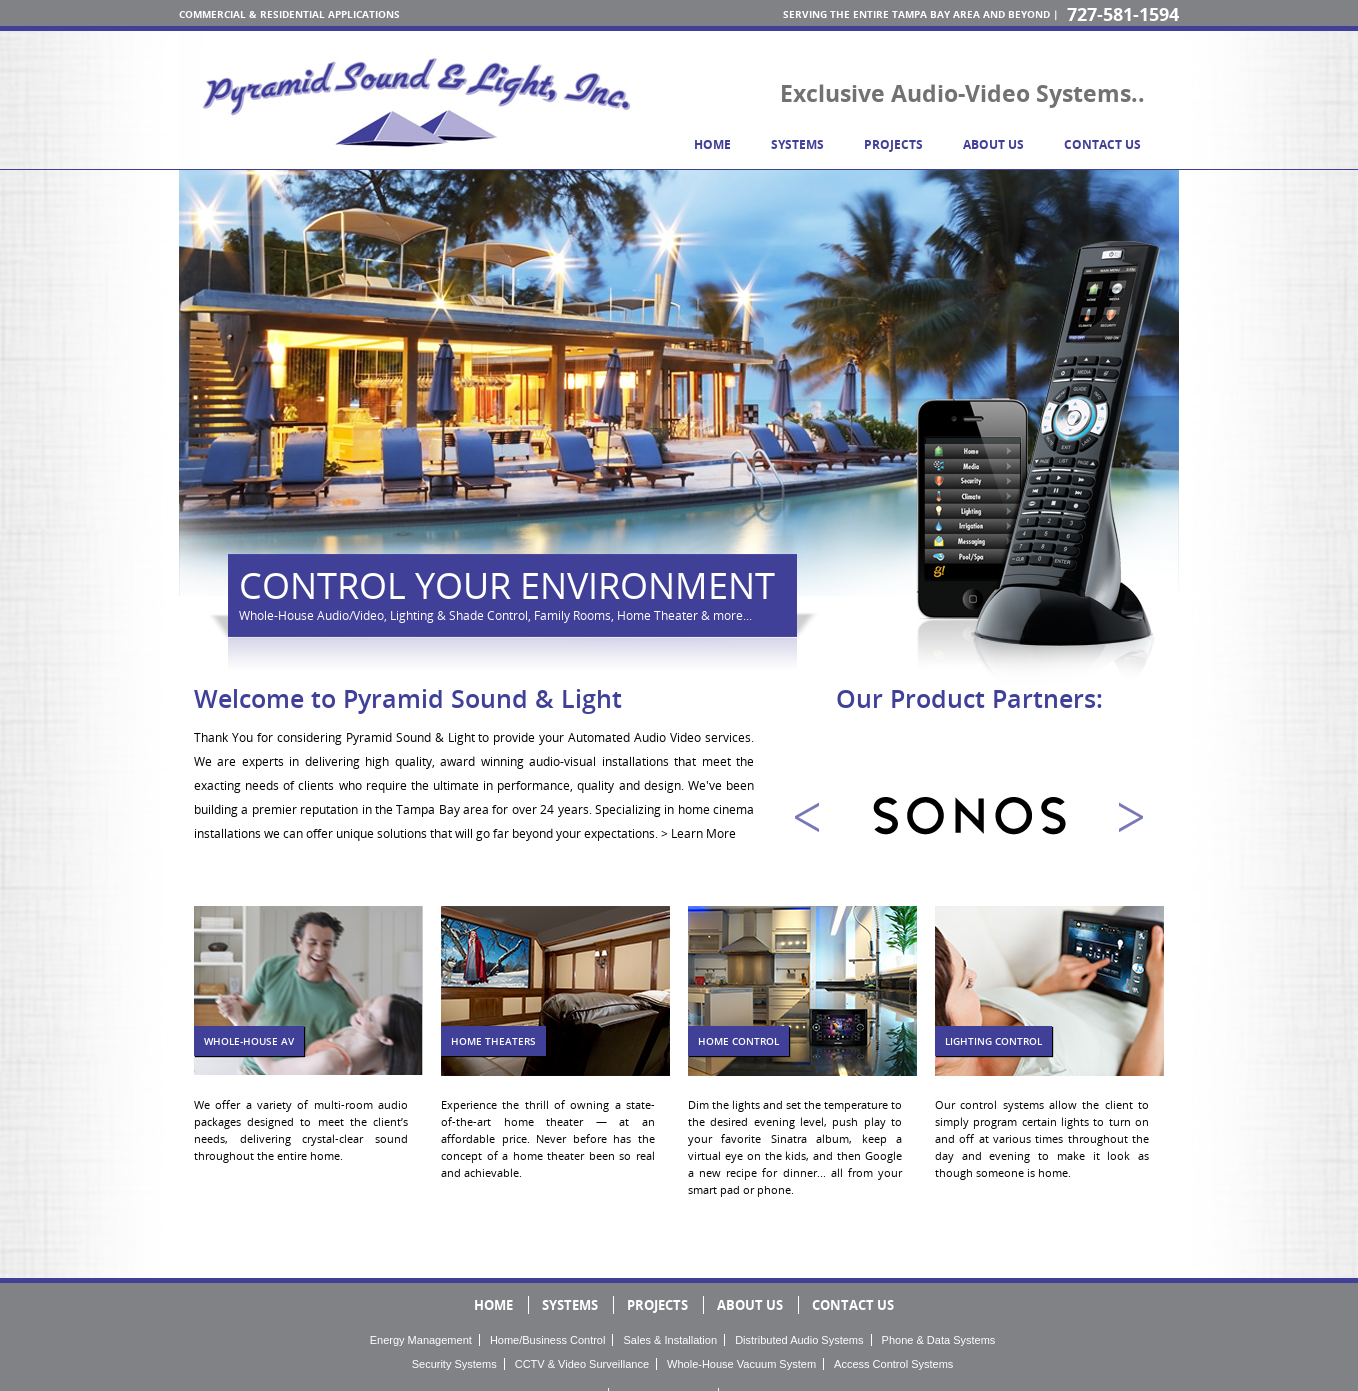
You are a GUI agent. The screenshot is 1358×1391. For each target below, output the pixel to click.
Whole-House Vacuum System (741, 1364)
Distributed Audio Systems (799, 1340)
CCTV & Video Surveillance (582, 1364)
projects (893, 144)
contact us (1102, 144)
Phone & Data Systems (939, 1340)
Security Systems (454, 1364)
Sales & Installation (671, 1340)
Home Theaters (493, 1041)
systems (797, 144)
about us (993, 144)
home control (738, 1041)
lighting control (993, 1041)
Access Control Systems (893, 1364)
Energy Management (421, 1340)
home (712, 144)
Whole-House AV (249, 1041)
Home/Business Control (548, 1340)
